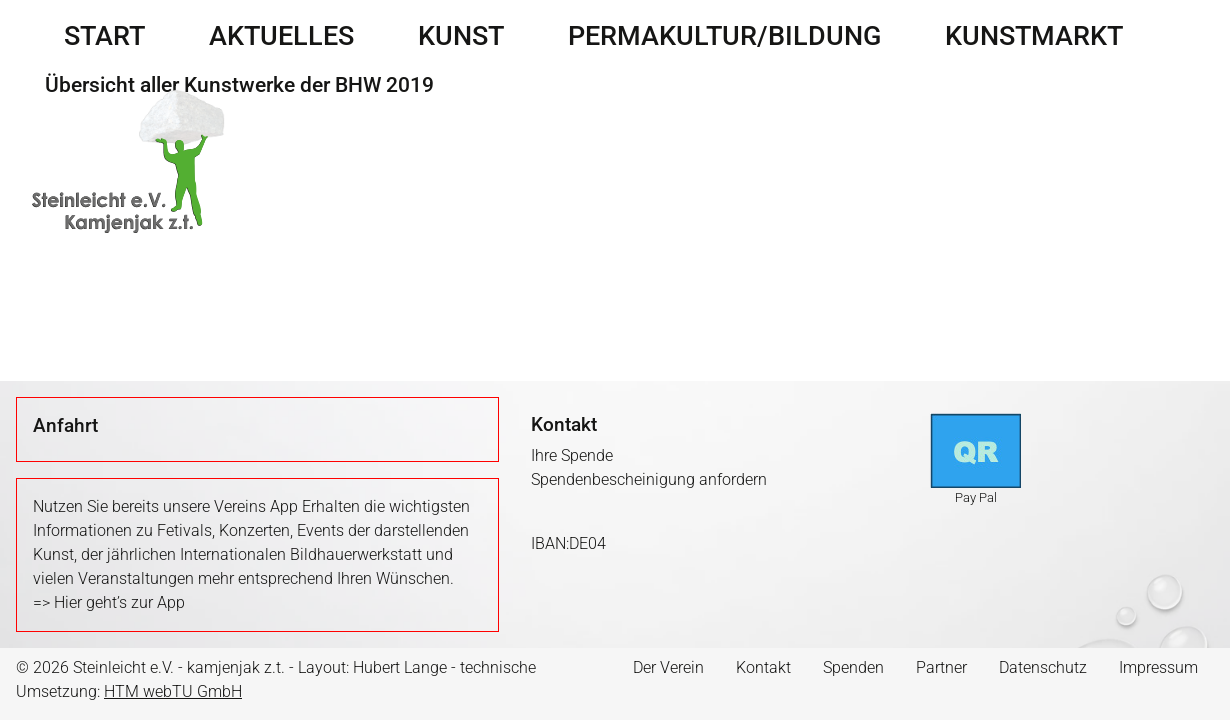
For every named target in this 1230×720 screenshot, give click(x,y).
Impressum (1158, 667)
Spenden (853, 667)
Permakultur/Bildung (724, 36)
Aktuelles (281, 36)
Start (104, 36)
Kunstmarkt (1034, 36)
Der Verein (668, 667)
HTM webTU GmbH (173, 691)
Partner (941, 667)
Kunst (461, 36)
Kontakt (763, 667)
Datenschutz (1043, 667)
